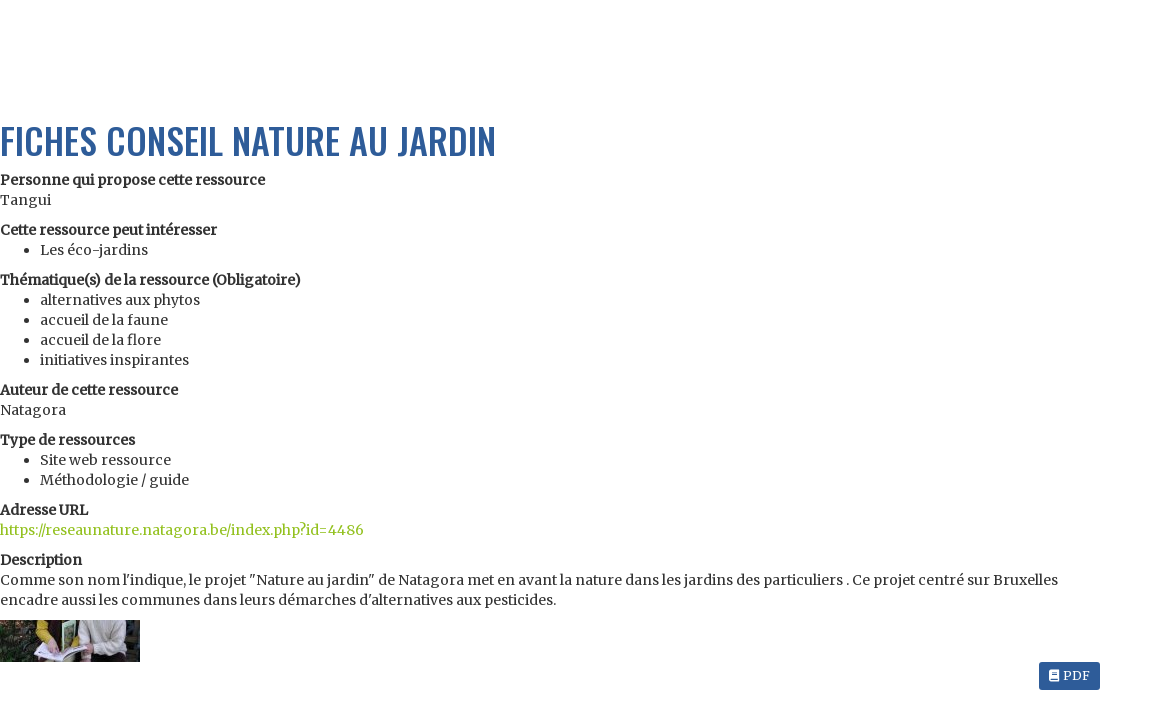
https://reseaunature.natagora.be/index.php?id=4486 (182, 530)
